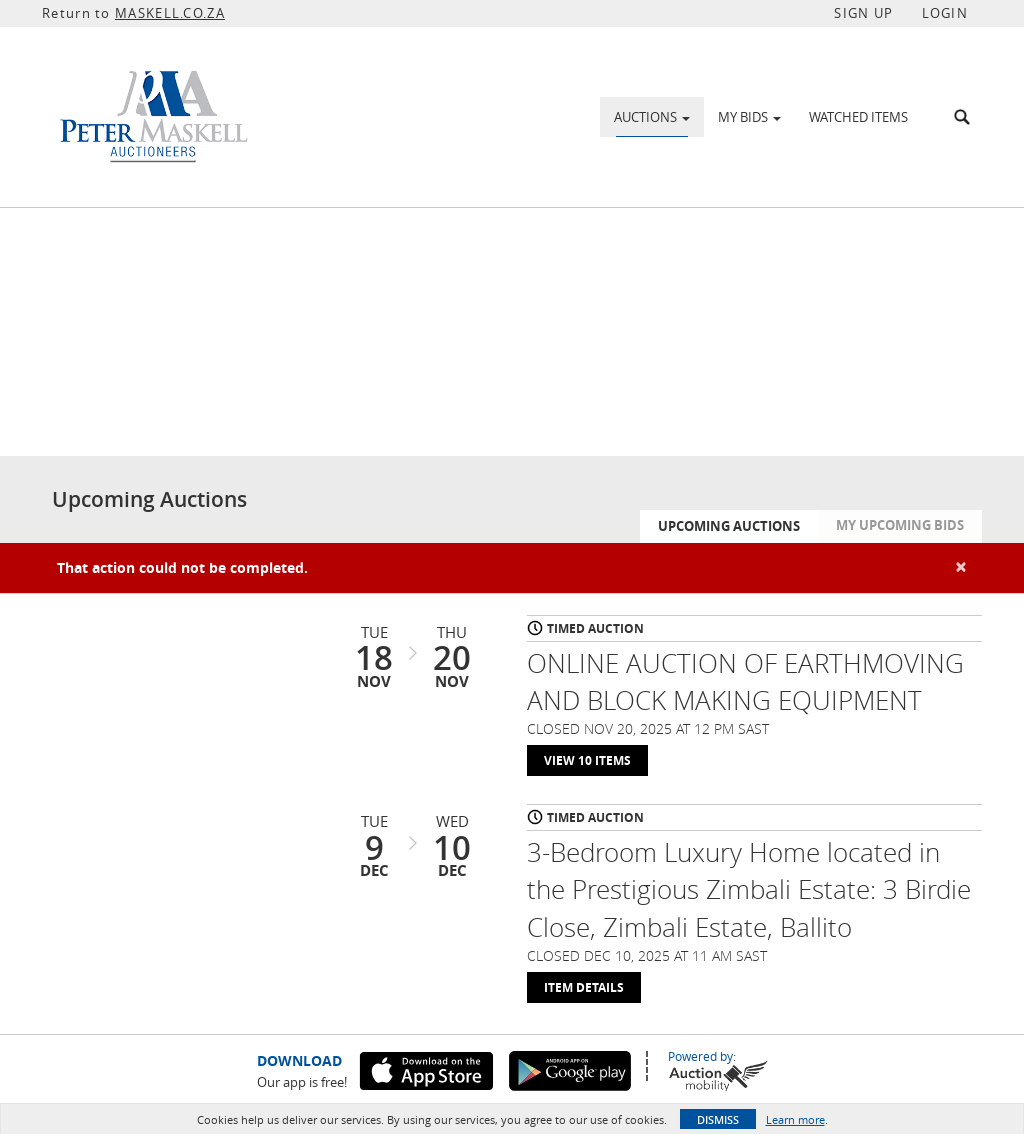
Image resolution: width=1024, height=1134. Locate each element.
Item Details (584, 987)
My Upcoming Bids (900, 525)
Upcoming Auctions (729, 526)
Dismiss (718, 1119)
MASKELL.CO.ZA (170, 13)
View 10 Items (587, 760)
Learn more (795, 1119)
